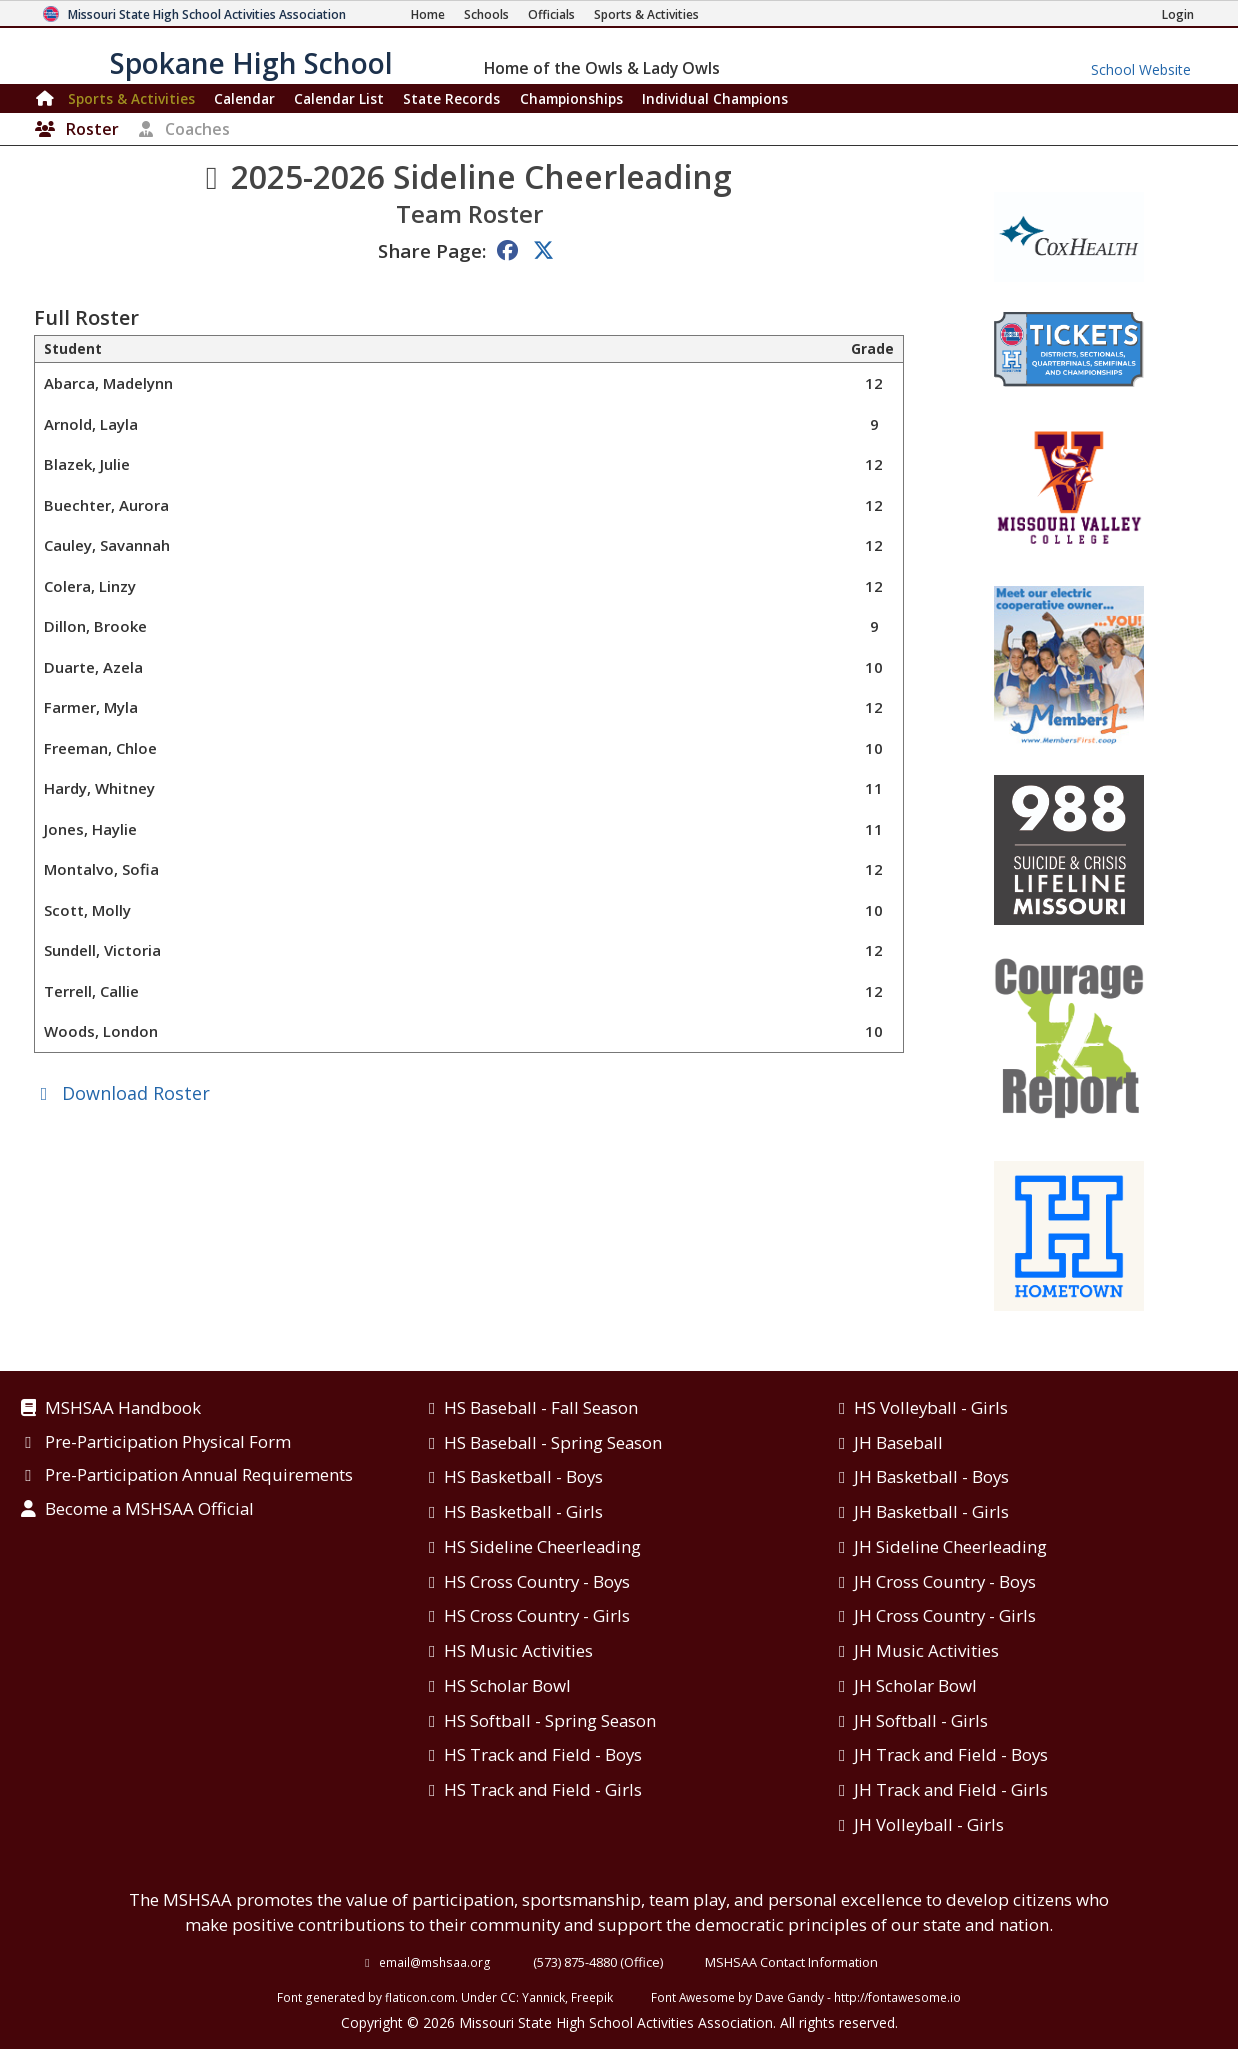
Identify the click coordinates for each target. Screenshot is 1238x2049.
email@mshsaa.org (435, 1962)
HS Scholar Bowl (507, 1685)
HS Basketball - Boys (523, 1476)
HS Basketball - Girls (523, 1511)
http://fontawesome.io (897, 1997)
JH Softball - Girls (921, 1720)
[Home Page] (428, 14)
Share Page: (432, 250)
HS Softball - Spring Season (550, 1720)
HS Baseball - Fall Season (541, 1407)
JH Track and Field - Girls (951, 1789)
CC (508, 1997)
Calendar (244, 98)
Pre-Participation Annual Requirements (199, 1476)
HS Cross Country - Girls (537, 1615)
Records (451, 98)
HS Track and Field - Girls (543, 1789)
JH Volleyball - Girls (929, 1824)
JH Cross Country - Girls (945, 1615)
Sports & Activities (131, 98)
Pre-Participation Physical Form (168, 1443)
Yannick (543, 1997)
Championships (571, 98)
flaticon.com (420, 1997)
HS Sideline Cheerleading (542, 1546)
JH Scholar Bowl (915, 1685)
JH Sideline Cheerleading (950, 1546)
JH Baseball (898, 1442)
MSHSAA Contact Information (791, 1962)
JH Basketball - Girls (931, 1511)
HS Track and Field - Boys (543, 1754)
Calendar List (339, 98)
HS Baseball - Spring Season (553, 1442)
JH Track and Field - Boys (951, 1754)
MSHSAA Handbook (123, 1409)
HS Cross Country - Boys (537, 1581)
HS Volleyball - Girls (931, 1407)
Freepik (592, 1997)
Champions (715, 98)
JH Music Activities (926, 1650)
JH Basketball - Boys (931, 1476)
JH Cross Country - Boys (945, 1581)
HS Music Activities (518, 1650)
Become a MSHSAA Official (149, 1510)
